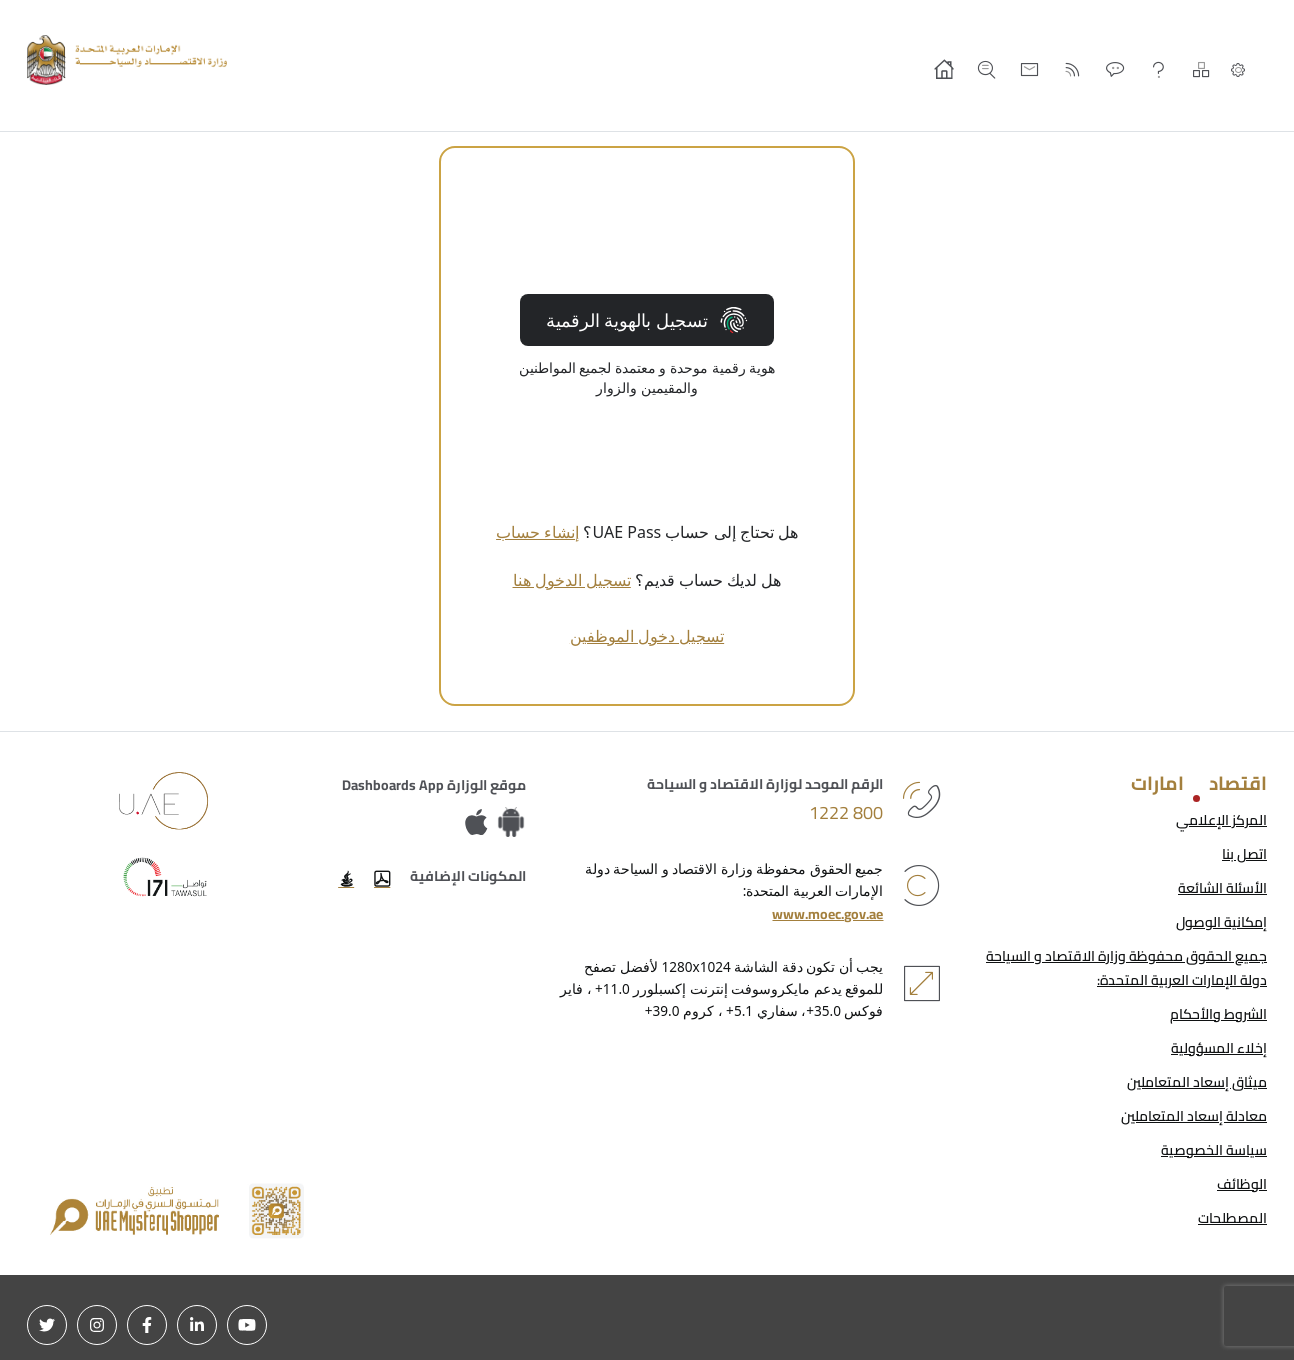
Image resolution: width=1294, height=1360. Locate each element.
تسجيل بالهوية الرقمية (647, 320)
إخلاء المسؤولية (1219, 1048)
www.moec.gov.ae (828, 914)
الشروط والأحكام (1218, 1014)
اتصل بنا (1244, 854)
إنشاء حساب (537, 532)
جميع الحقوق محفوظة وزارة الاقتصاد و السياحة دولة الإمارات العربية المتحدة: (1126, 968)
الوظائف (1242, 1184)
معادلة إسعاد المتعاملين (1194, 1116)
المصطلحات (1232, 1218)
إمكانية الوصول (1221, 922)
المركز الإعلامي (1221, 820)
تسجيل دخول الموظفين (647, 636)
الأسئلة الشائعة (1222, 888)
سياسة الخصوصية (1214, 1150)
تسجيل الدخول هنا (572, 580)
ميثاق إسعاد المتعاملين (1197, 1082)
